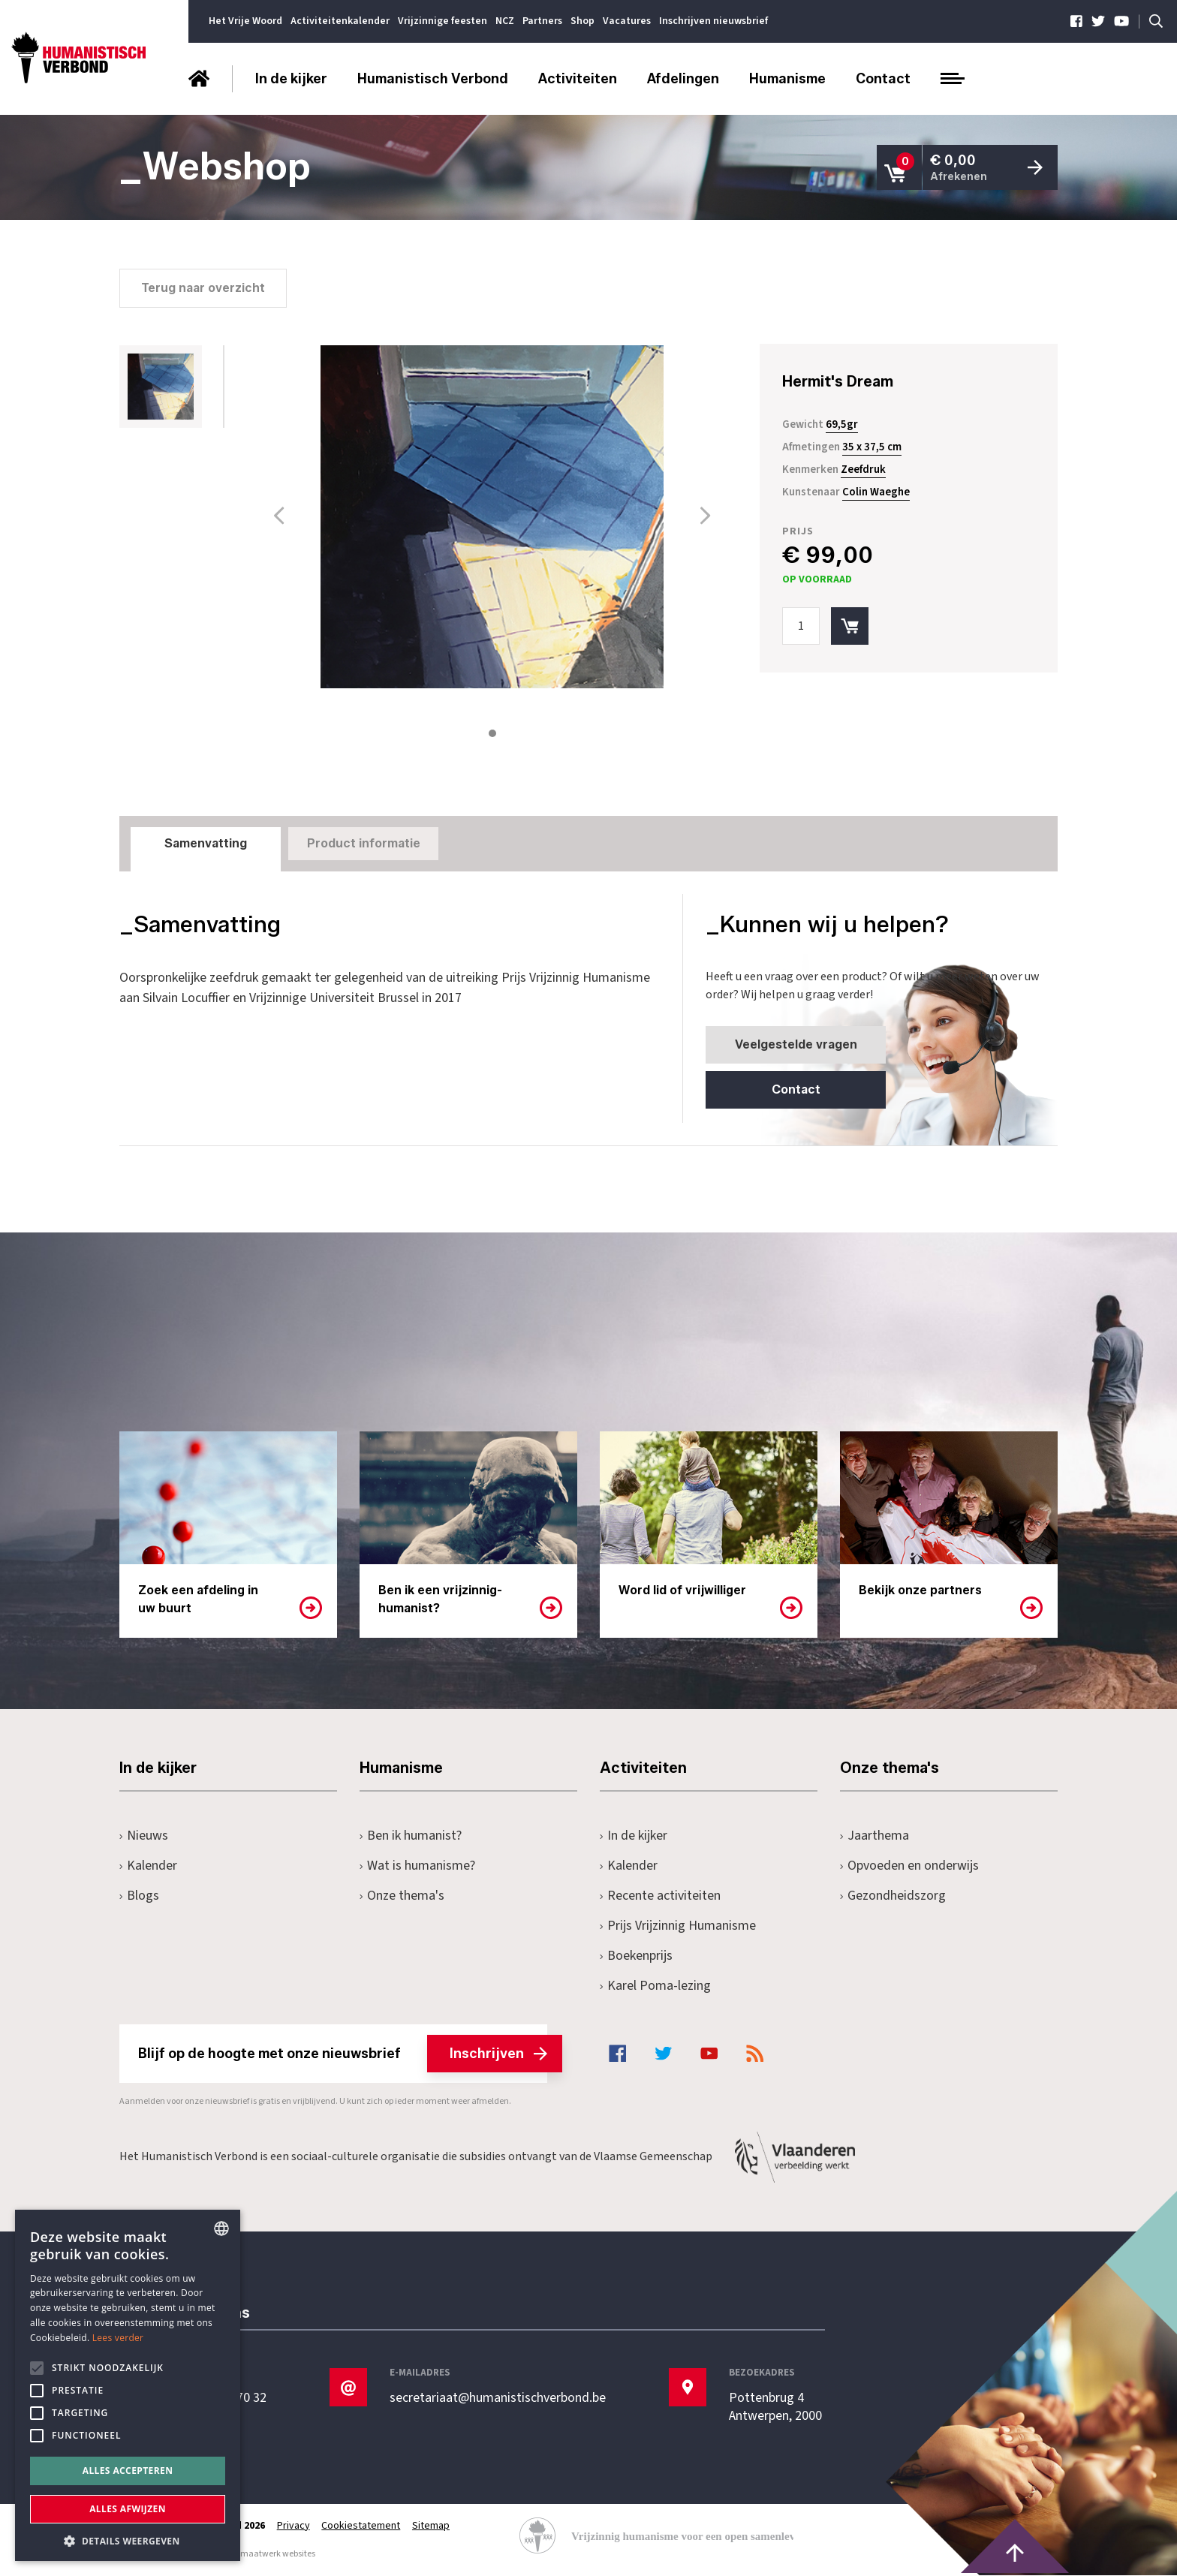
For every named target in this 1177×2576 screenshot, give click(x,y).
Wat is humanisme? (417, 1866)
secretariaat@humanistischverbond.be (498, 2398)
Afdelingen (683, 79)
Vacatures (627, 21)
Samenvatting (205, 842)
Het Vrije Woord (245, 21)
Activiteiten (577, 79)
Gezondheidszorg (893, 1896)
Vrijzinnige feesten (442, 21)
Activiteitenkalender (340, 21)
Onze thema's (402, 1896)
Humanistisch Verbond (432, 79)
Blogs (139, 1896)
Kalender (148, 1866)
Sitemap (431, 2525)
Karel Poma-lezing (655, 1986)
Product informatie (363, 842)
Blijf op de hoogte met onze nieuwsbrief (342, 2054)
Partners (542, 21)
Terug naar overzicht (203, 287)
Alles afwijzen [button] (127, 2508)
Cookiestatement (361, 2525)
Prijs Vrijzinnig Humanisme (678, 1926)
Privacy (293, 2525)
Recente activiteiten (660, 1896)
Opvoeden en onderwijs (909, 1866)
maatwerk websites (277, 2554)
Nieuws (143, 1836)
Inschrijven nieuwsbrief (713, 21)
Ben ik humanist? (411, 1836)
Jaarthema (874, 1836)
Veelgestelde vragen (794, 1044)
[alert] (127, 2385)
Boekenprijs (636, 1956)
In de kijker (291, 79)
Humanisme (787, 79)
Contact (883, 79)
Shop (582, 21)
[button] (127, 2539)
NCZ (504, 21)
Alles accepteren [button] (128, 2470)
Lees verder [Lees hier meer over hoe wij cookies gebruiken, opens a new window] (118, 2337)
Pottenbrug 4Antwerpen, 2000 (775, 2407)
